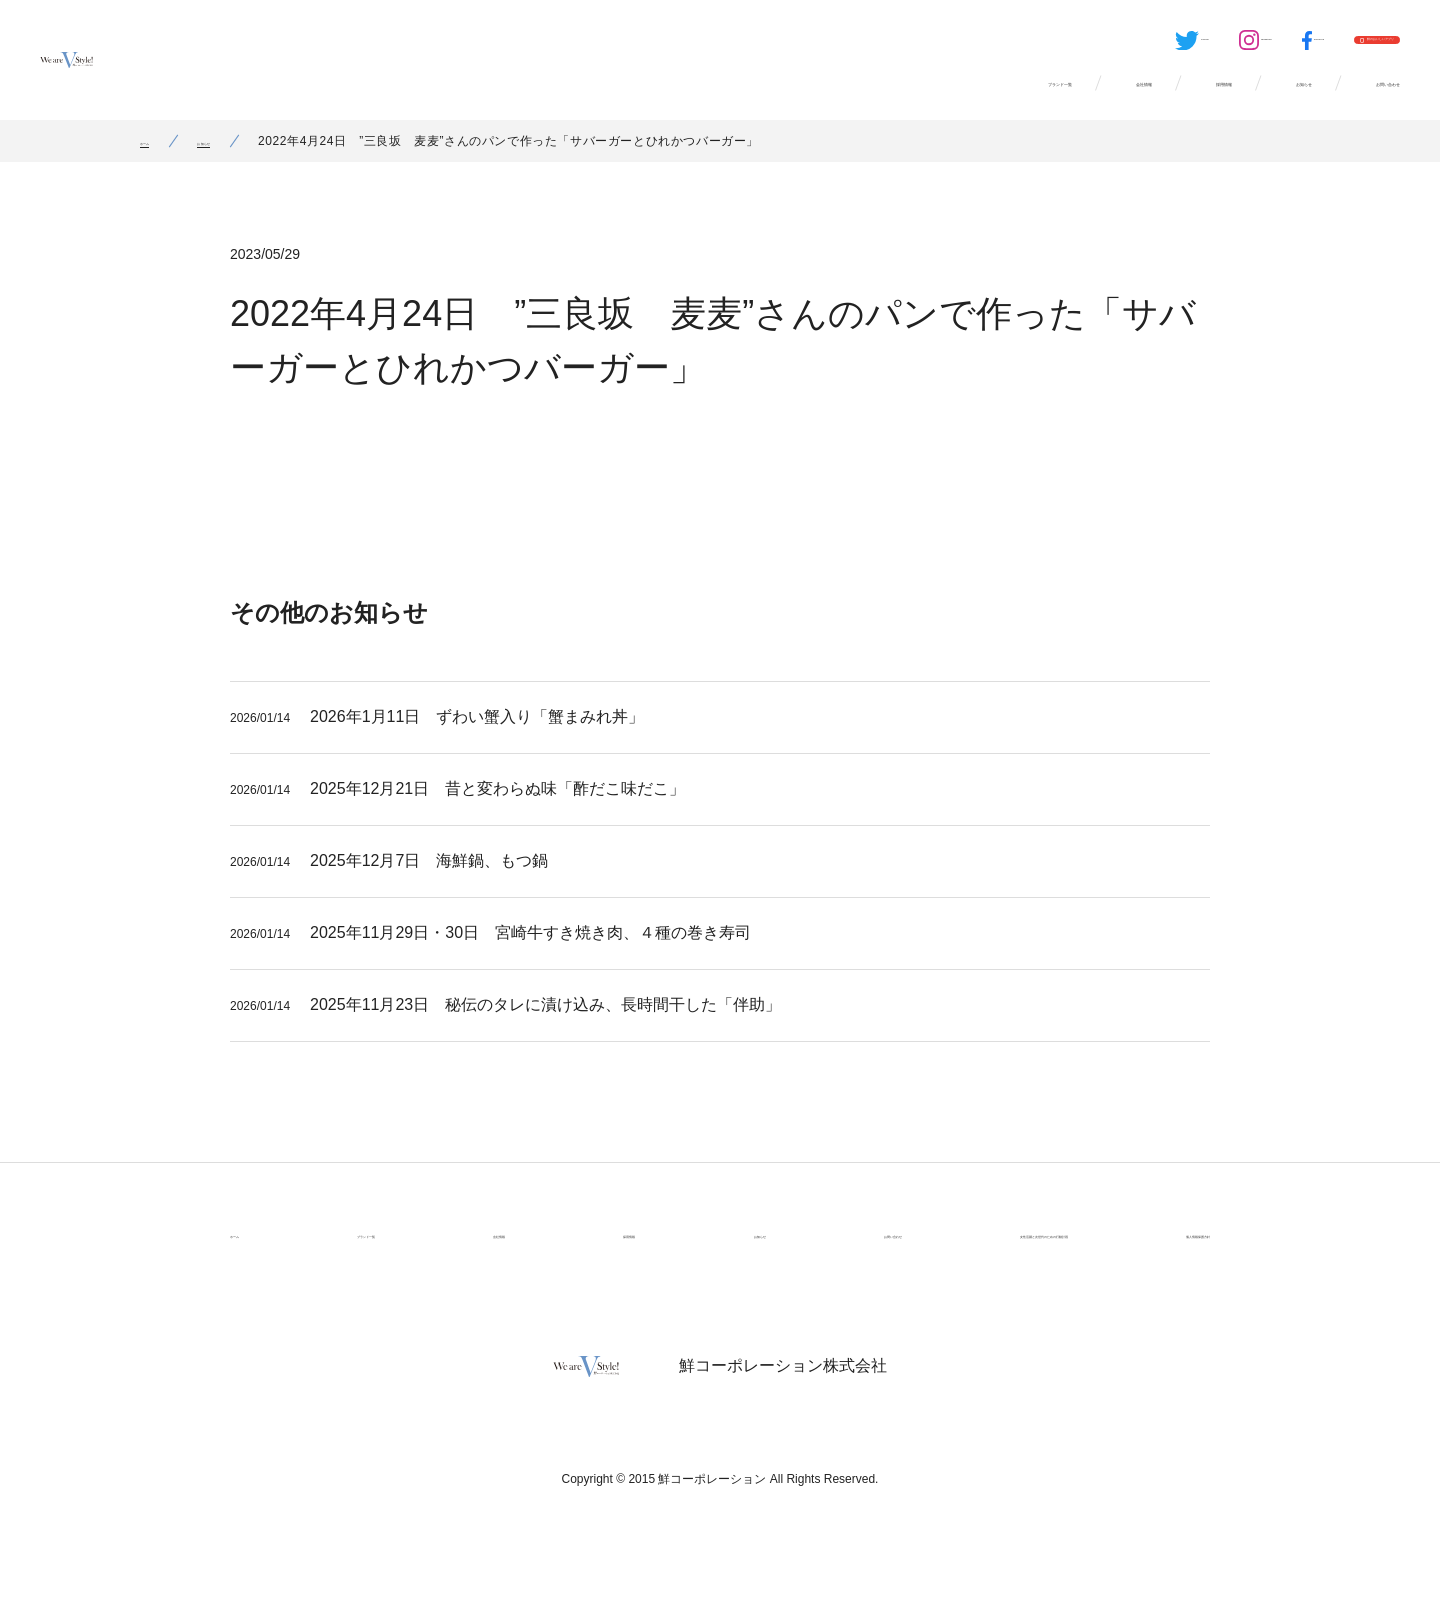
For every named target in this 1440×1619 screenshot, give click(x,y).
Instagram (1063, 46)
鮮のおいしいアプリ (1321, 46)
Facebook (1160, 46)
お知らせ (1192, 100)
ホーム (159, 165)
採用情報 (1056, 100)
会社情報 (920, 100)
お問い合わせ (1346, 100)
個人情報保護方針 (1154, 1258)
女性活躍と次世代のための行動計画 (948, 1258)
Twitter (962, 46)
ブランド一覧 (766, 100)
